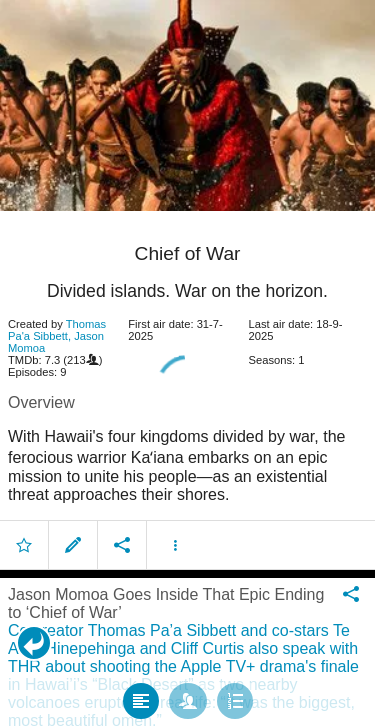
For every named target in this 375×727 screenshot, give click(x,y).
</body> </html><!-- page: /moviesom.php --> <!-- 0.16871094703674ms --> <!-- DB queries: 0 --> (187, 363)
